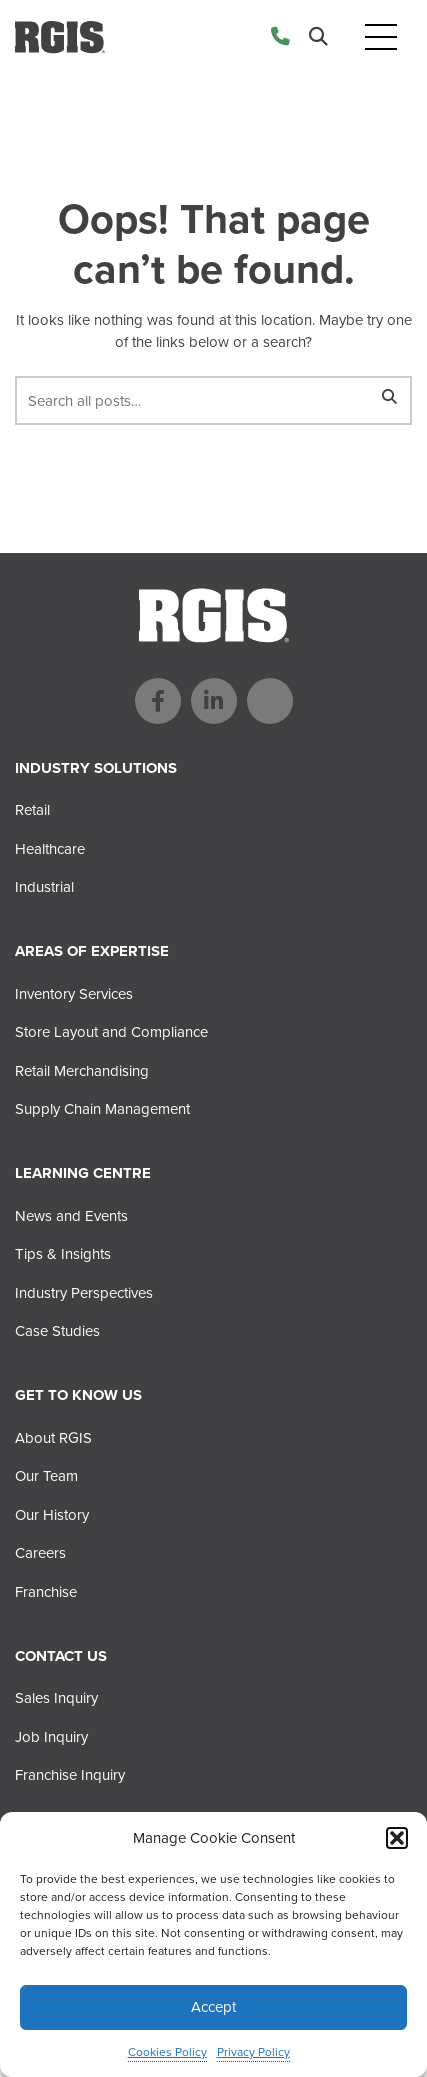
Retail (32, 810)
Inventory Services (74, 994)
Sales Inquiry (56, 1698)
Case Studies (57, 1331)
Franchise (46, 1592)
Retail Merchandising (82, 1071)
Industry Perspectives (84, 1293)
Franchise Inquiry (70, 1775)
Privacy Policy (253, 2052)
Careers (40, 1553)
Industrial (44, 887)
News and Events (71, 1216)
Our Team (46, 1476)
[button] (397, 1838)
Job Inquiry (51, 1737)
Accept (213, 2007)
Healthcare (50, 849)
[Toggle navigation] (381, 37)
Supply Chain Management (102, 1109)
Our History (52, 1515)
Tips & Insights (63, 1254)
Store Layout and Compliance (111, 1032)
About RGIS (53, 1438)
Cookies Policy (167, 2052)
